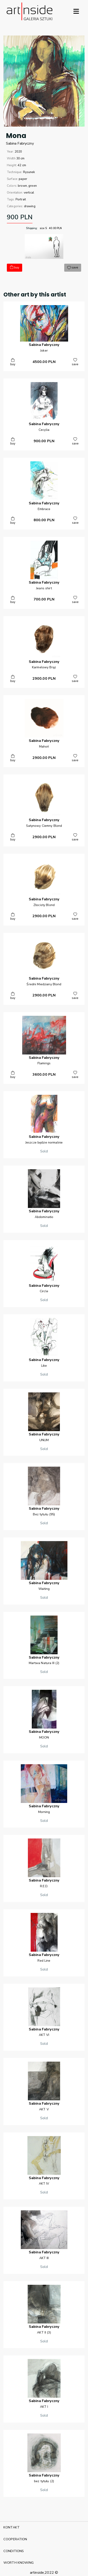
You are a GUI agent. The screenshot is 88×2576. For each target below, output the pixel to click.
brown (22, 186)
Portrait (21, 199)
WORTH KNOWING (18, 2562)
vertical (29, 193)
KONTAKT (11, 2527)
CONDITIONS (13, 2551)
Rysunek (29, 172)
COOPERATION (15, 2539)
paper (23, 179)
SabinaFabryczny (20, 143)
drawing (29, 206)
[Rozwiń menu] (76, 11)
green (32, 186)
